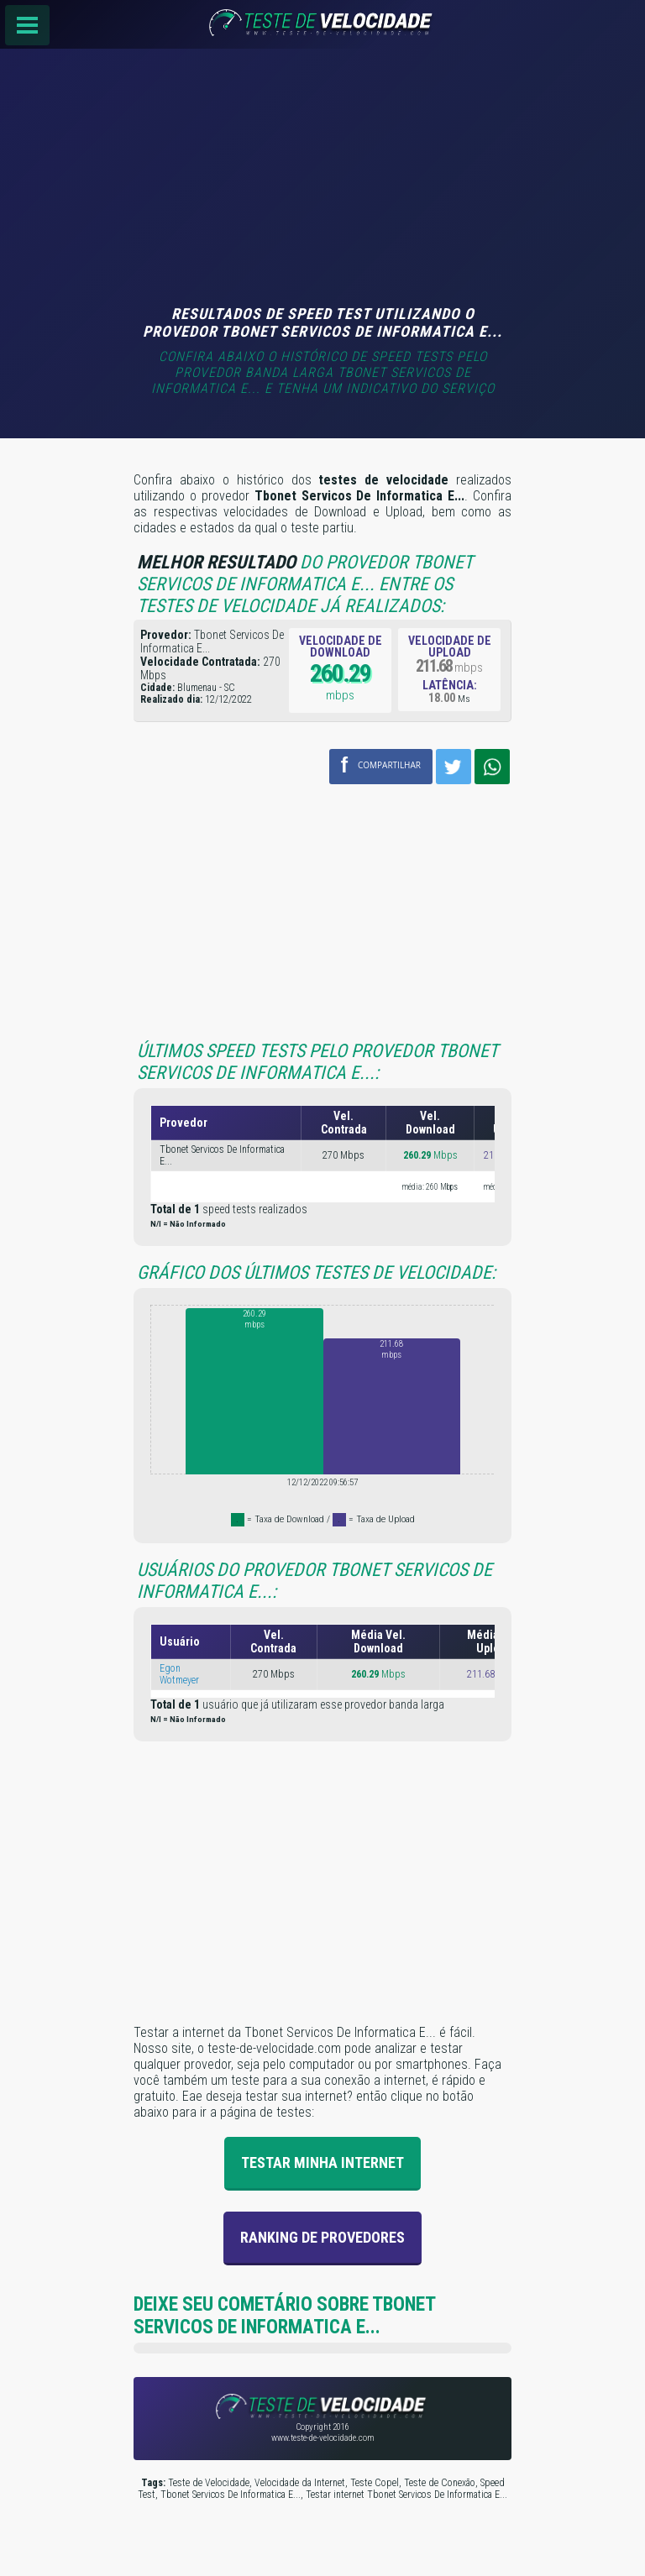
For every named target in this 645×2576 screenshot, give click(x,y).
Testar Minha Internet (322, 2162)
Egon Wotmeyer (179, 1674)
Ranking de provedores (322, 2237)
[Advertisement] (322, 178)
